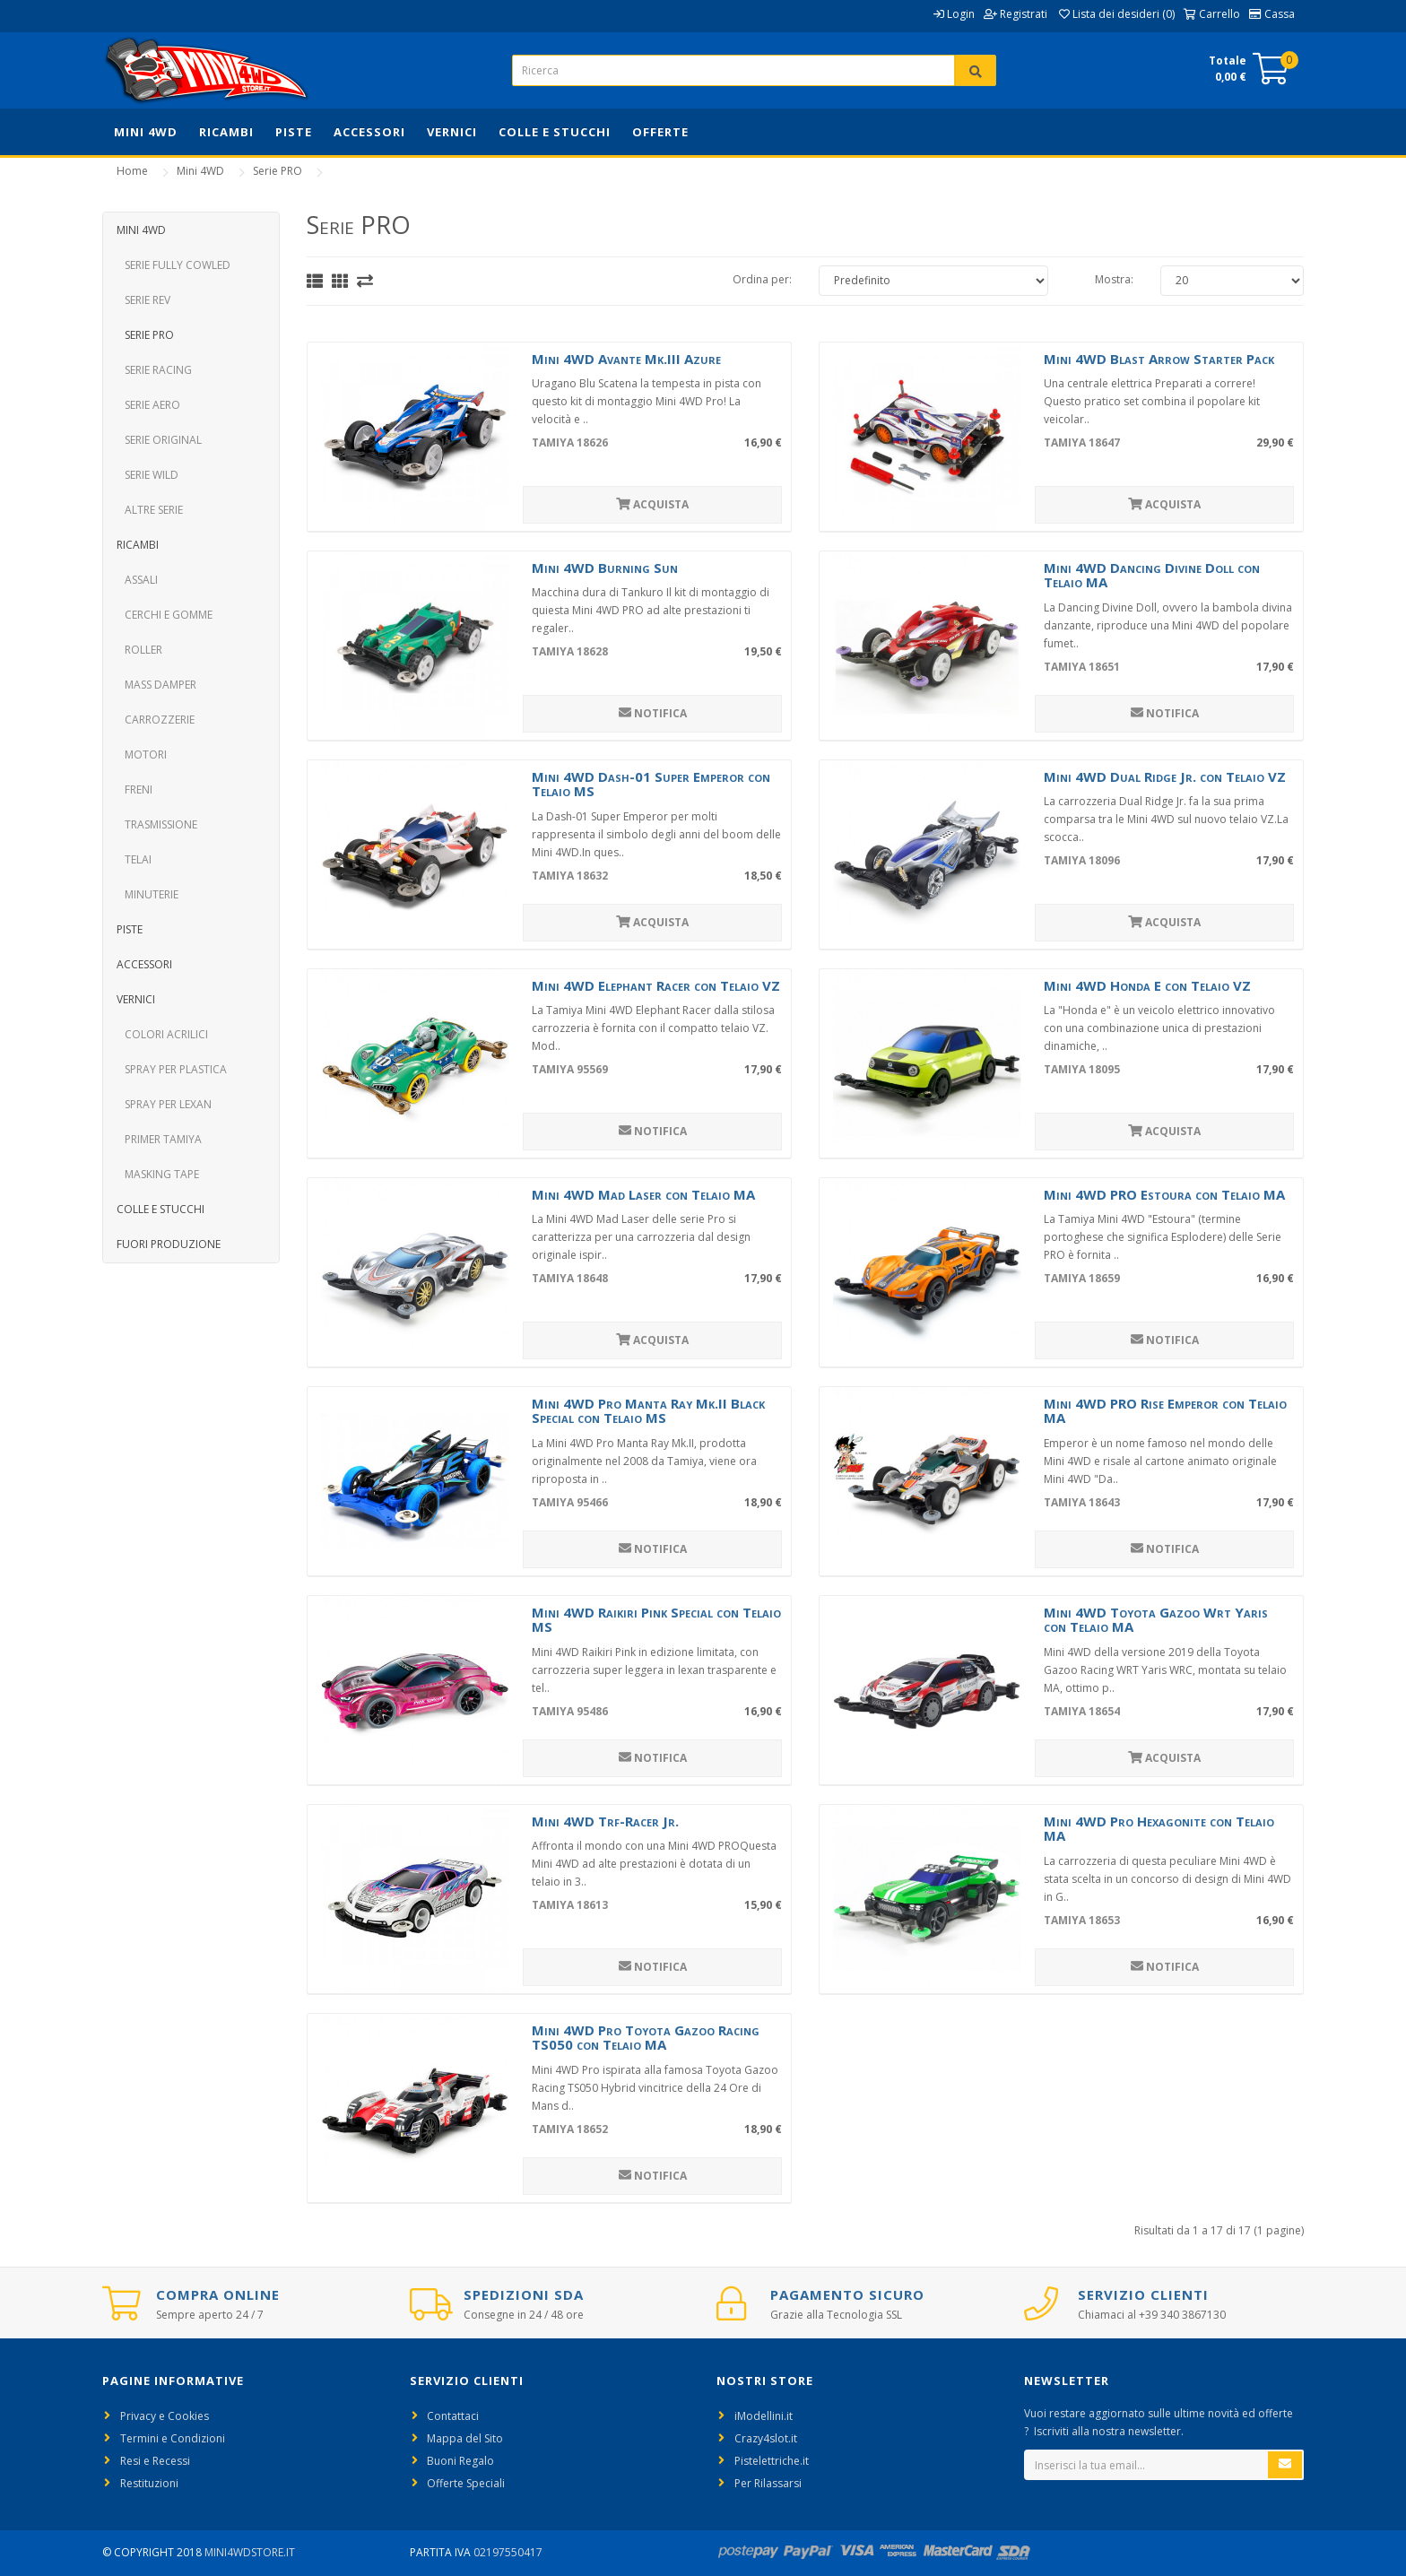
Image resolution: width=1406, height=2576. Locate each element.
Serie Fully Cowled (173, 265)
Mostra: (1114, 279)
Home (132, 170)
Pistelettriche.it (771, 2460)
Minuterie (147, 894)
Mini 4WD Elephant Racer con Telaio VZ (656, 985)
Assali (137, 579)
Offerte (660, 132)
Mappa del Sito (465, 2438)
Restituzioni (149, 2483)
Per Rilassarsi (768, 2483)
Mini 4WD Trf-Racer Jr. (605, 1821)
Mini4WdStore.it (249, 2552)
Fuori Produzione (169, 1244)
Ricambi (226, 132)
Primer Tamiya (159, 1139)
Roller (139, 649)
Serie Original (159, 439)
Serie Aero (148, 404)
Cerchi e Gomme (165, 614)
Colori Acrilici (162, 1034)
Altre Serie (150, 509)
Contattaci (453, 2416)
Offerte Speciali (466, 2483)
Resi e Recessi (155, 2460)
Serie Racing (154, 369)
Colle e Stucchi (555, 132)
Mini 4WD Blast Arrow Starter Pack (1159, 359)
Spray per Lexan (164, 1104)
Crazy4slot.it (765, 2438)
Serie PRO (277, 170)
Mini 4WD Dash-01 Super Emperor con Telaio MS (651, 784)
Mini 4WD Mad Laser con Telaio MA (643, 1194)
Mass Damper (156, 684)
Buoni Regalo (460, 2460)
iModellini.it (763, 2416)
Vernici (452, 132)
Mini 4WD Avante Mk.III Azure (626, 359)
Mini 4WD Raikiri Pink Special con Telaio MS (656, 1619)
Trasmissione (157, 824)
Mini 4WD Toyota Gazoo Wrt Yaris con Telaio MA (1156, 1619)
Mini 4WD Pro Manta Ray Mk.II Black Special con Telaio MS (648, 1410)
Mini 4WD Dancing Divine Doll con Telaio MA (1152, 575)
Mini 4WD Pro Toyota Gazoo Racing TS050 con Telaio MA (645, 2037)
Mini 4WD (146, 132)
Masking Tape (158, 1174)
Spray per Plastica (172, 1069)
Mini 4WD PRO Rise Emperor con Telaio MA (1165, 1410)
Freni (134, 789)
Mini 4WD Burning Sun (605, 568)
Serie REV (143, 300)
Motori (142, 754)
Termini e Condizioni (172, 2438)
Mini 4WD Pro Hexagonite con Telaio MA (1159, 1828)
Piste (293, 132)
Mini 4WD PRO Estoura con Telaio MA (1164, 1194)
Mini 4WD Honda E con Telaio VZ (1147, 985)
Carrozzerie (156, 719)
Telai (134, 859)
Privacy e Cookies (164, 2416)
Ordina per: (762, 279)
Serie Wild (147, 474)
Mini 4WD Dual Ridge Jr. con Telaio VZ (1165, 776)
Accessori (369, 132)
